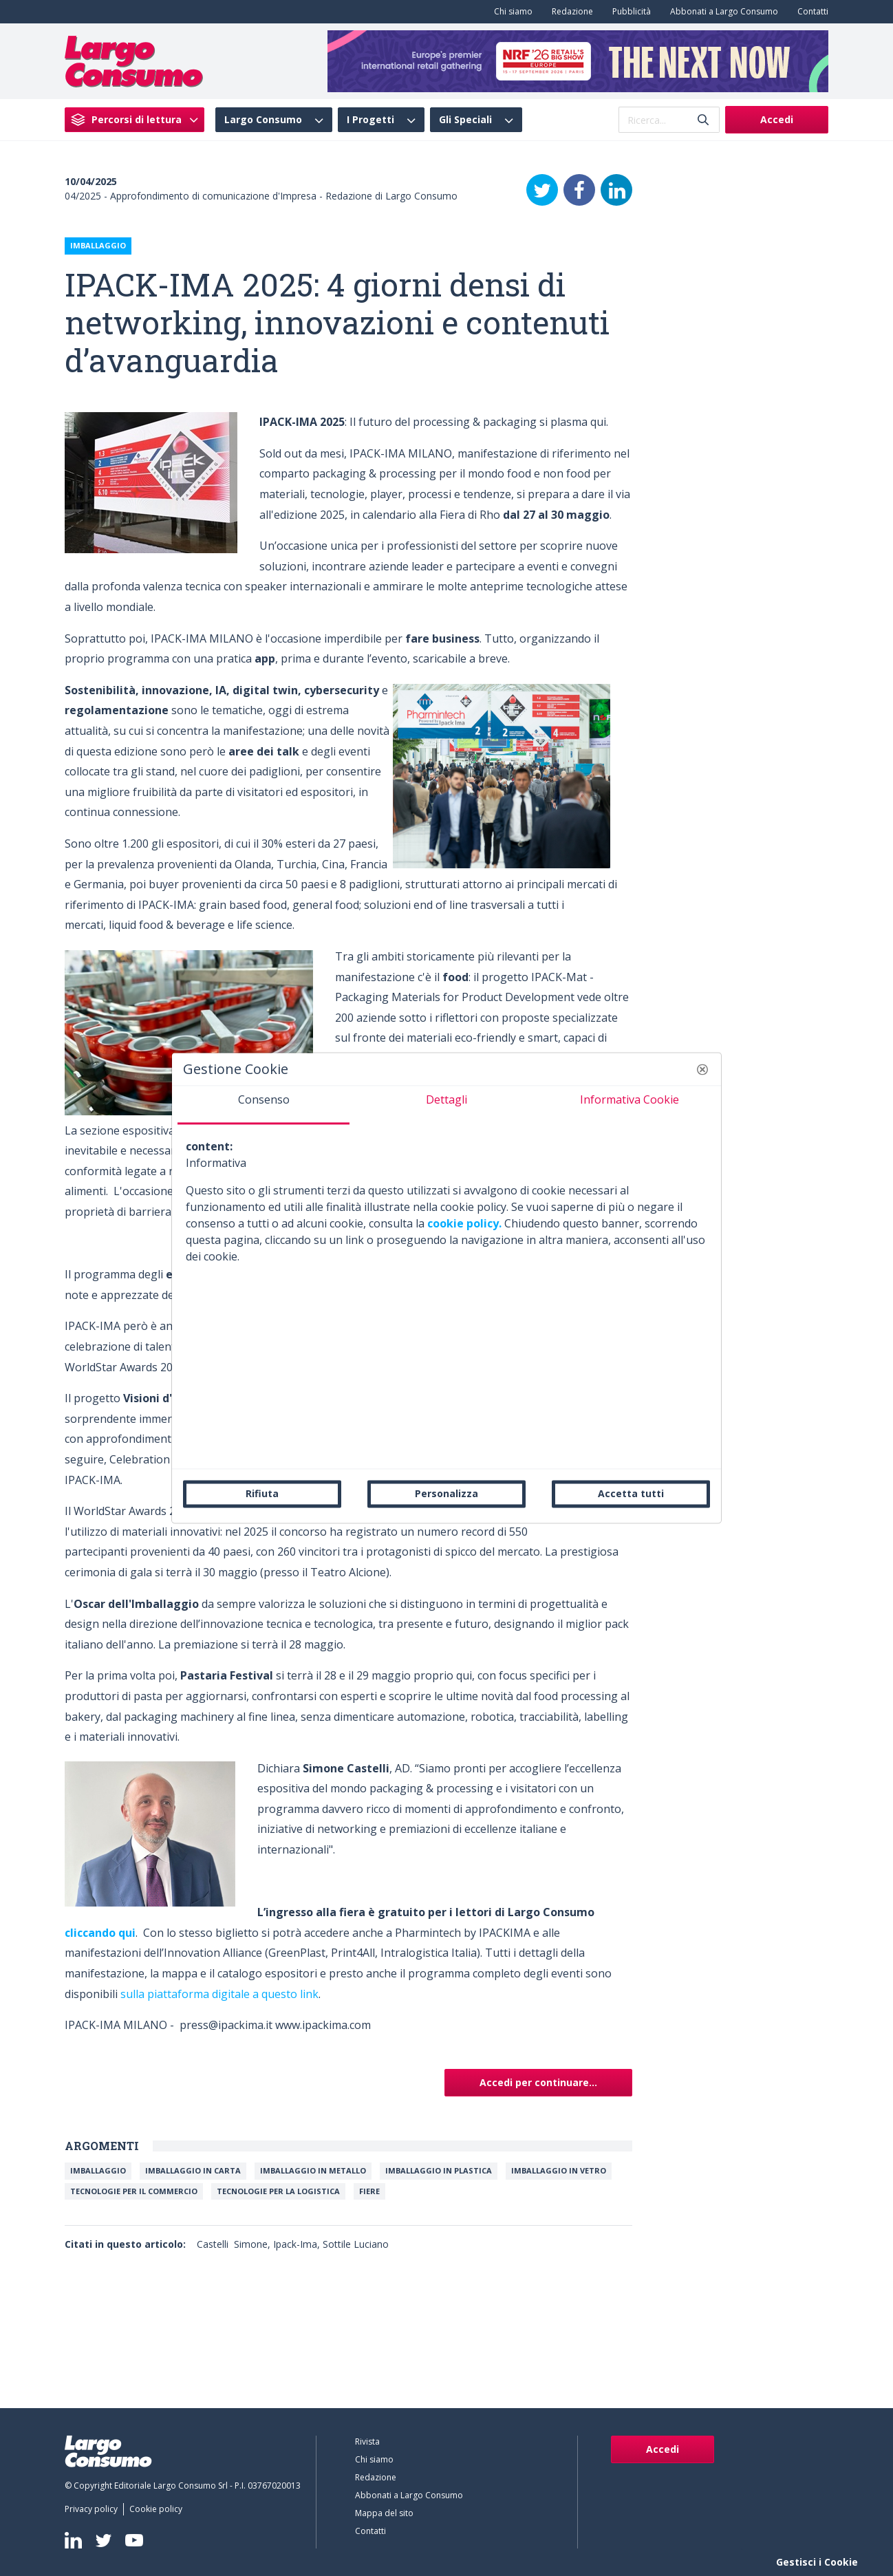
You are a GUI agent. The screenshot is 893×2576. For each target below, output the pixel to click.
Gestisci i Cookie (817, 2561)
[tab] (263, 1105)
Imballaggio (98, 2170)
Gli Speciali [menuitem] (465, 120)
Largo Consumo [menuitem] (263, 120)
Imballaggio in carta (193, 2170)
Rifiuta (262, 1493)
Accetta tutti (631, 1493)
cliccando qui (100, 1932)
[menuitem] (510, 11)
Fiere (369, 2191)
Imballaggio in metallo (313, 2170)
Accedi (776, 119)
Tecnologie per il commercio (133, 2191)
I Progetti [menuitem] (370, 120)
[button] (702, 1069)
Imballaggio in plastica (438, 2170)
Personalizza (446, 1493)
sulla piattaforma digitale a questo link (219, 1993)
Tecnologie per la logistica (278, 2191)
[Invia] (703, 120)
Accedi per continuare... (538, 2082)
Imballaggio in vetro (558, 2170)
